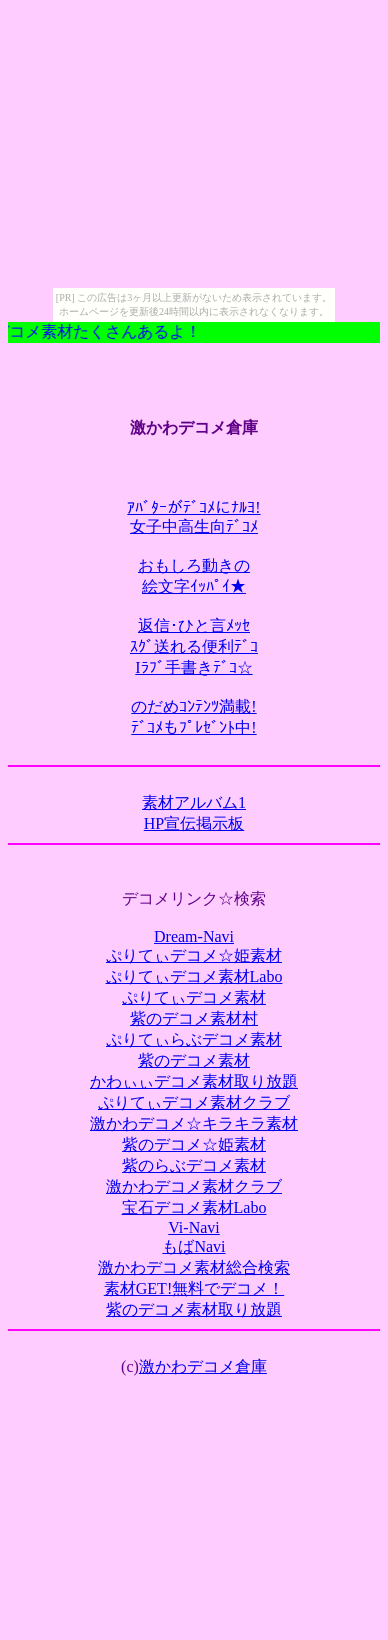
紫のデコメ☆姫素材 (194, 1144)
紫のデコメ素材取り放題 (194, 1309)
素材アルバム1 (194, 802)
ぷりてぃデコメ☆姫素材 (194, 955)
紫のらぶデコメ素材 (194, 1165)
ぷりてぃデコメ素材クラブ (194, 1102)
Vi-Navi (193, 1227)
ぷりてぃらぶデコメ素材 (194, 1039)
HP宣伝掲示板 (194, 823)
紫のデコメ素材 (194, 1060)
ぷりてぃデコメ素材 (194, 997)
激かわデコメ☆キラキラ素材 (194, 1123)
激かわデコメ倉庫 (203, 1366)
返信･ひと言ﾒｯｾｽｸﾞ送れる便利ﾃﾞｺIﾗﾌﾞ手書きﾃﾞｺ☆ (194, 646)
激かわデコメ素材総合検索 (194, 1267)
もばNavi (193, 1246)
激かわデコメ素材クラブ (194, 1186)
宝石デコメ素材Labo (194, 1207)
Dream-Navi (194, 936)
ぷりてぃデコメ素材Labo (194, 976)
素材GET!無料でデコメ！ (194, 1288)
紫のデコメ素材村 (194, 1018)
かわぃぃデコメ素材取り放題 (194, 1081)
